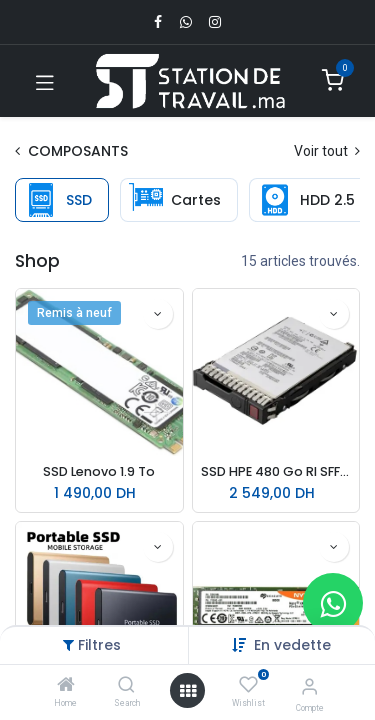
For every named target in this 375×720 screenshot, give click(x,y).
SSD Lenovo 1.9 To (99, 471)
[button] (292, 645)
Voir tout (327, 151)
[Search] (126, 686)
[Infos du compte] (309, 686)
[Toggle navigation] (45, 81)
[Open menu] (188, 691)
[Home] (66, 686)
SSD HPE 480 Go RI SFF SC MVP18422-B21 (276, 471)
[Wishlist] (248, 685)
